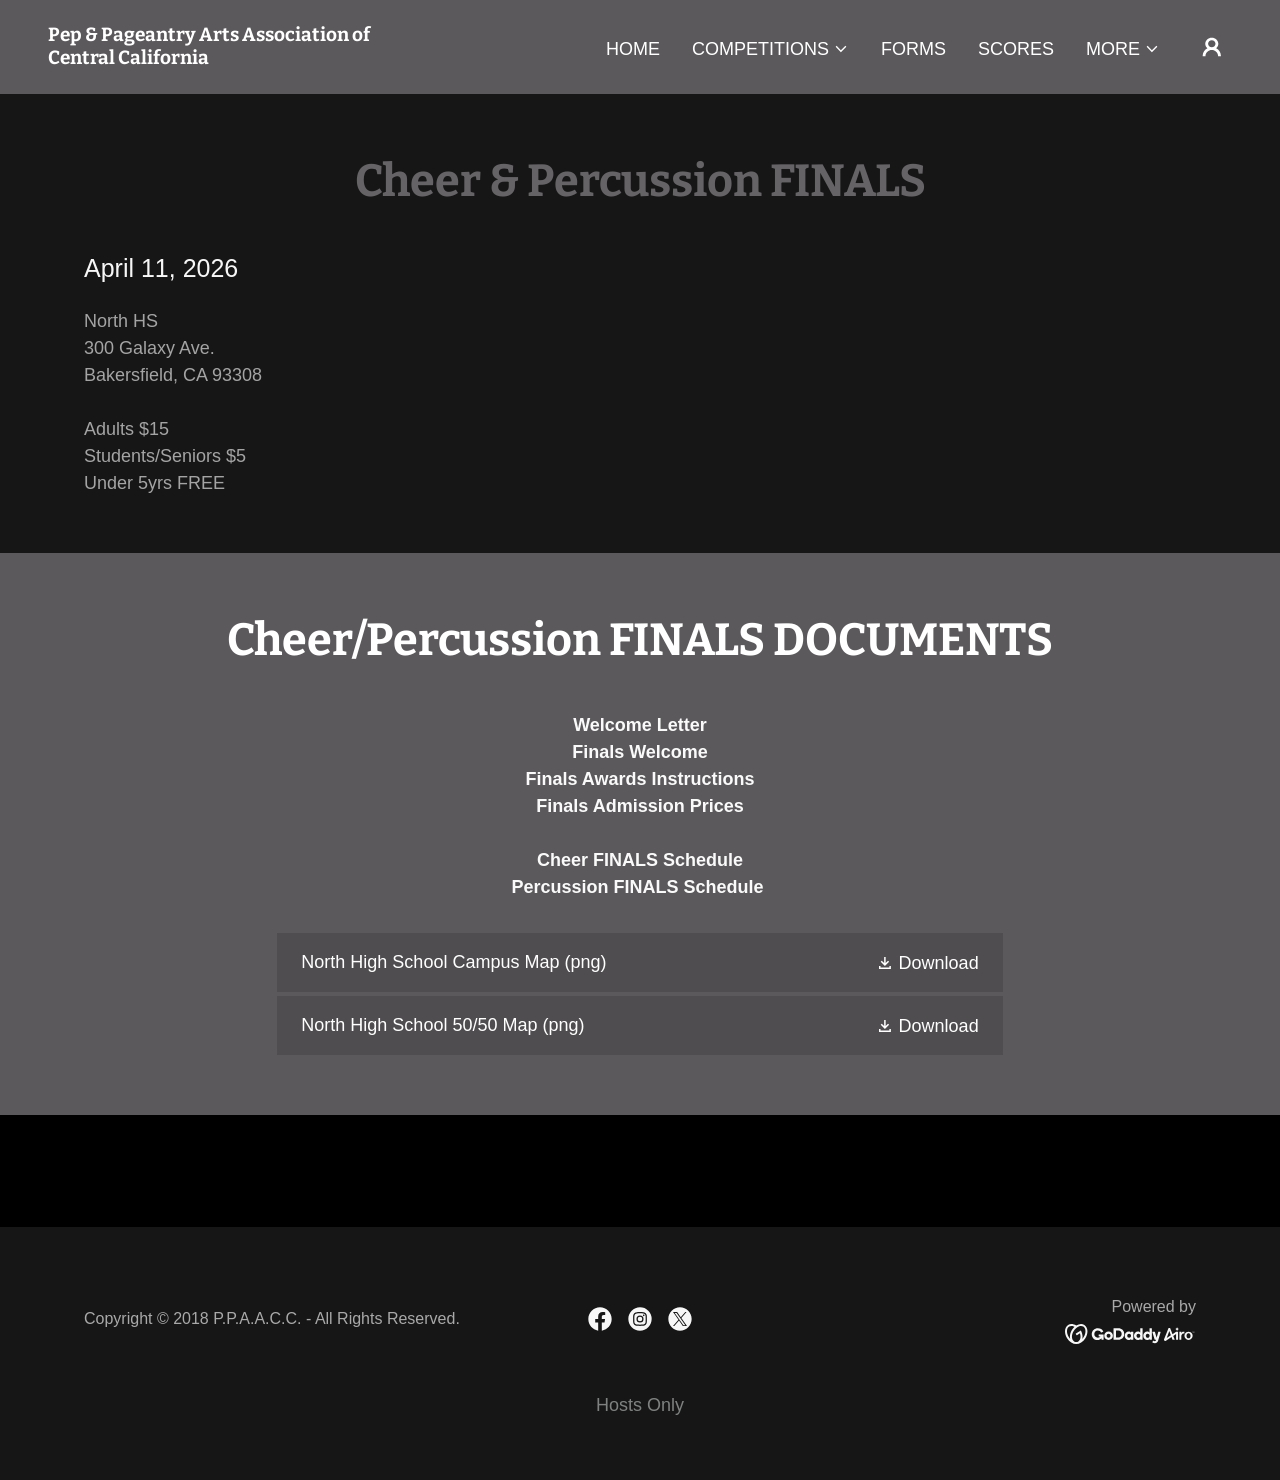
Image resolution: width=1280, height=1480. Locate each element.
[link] (214, 58)
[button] (770, 49)
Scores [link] (1016, 49)
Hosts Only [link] (640, 1405)
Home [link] (633, 49)
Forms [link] (913, 49)
